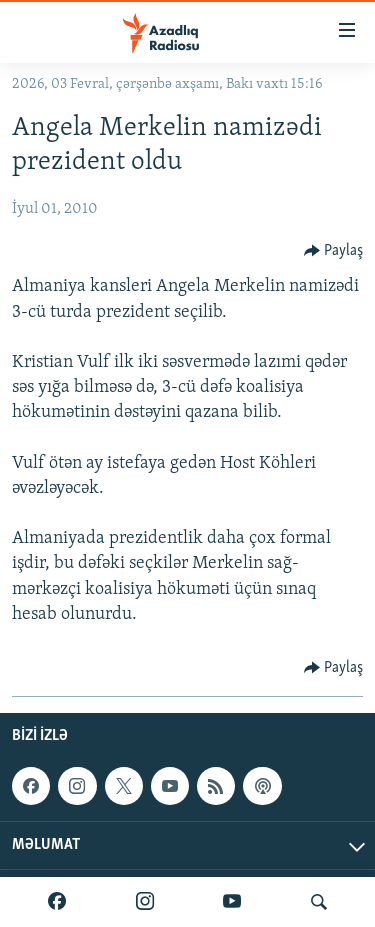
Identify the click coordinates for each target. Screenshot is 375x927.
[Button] (334, 251)
